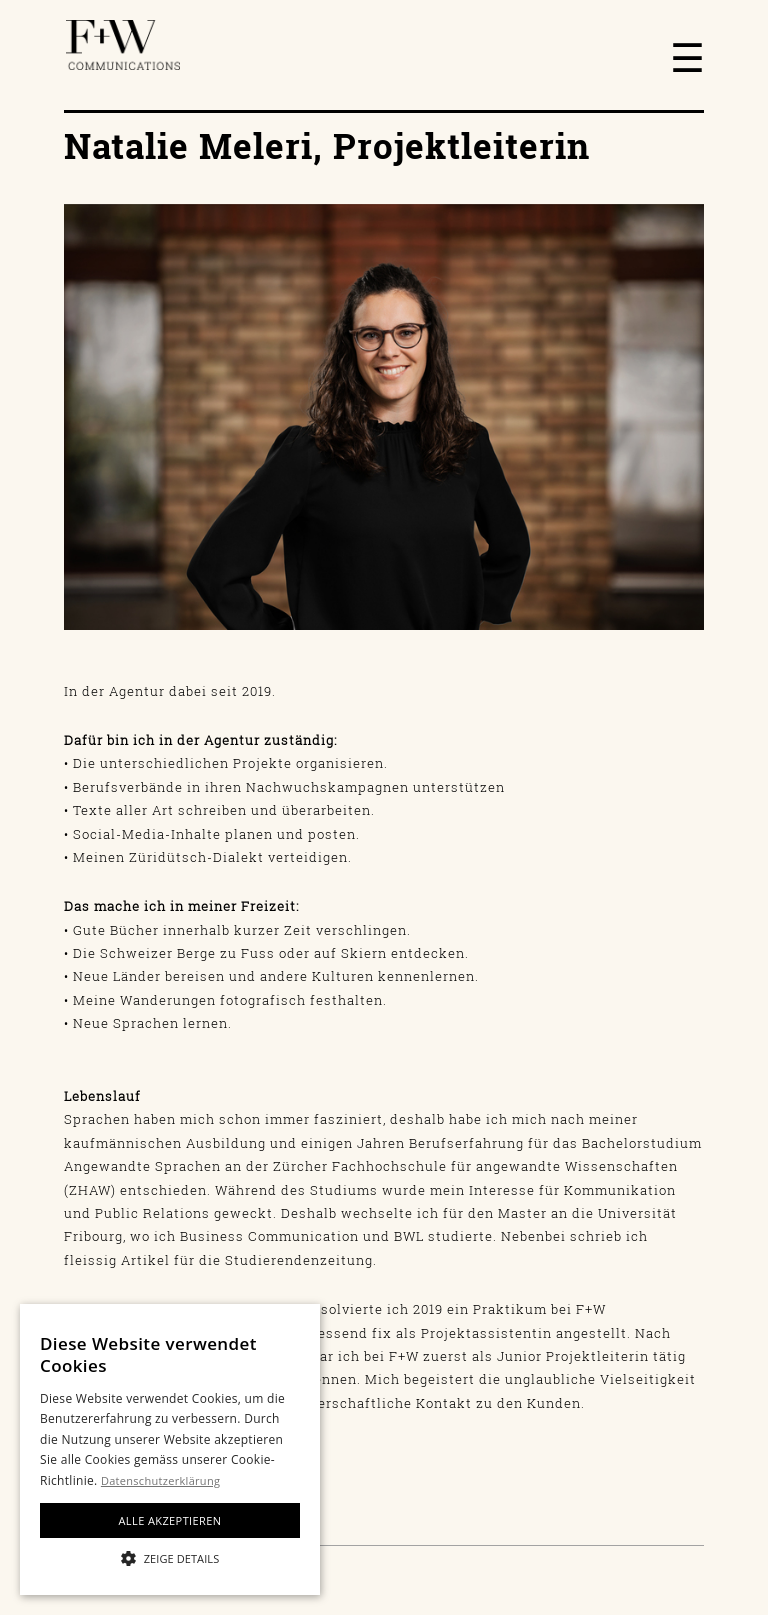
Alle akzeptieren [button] (170, 1520)
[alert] (170, 1449)
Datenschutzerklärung (160, 1480)
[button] (170, 1558)
